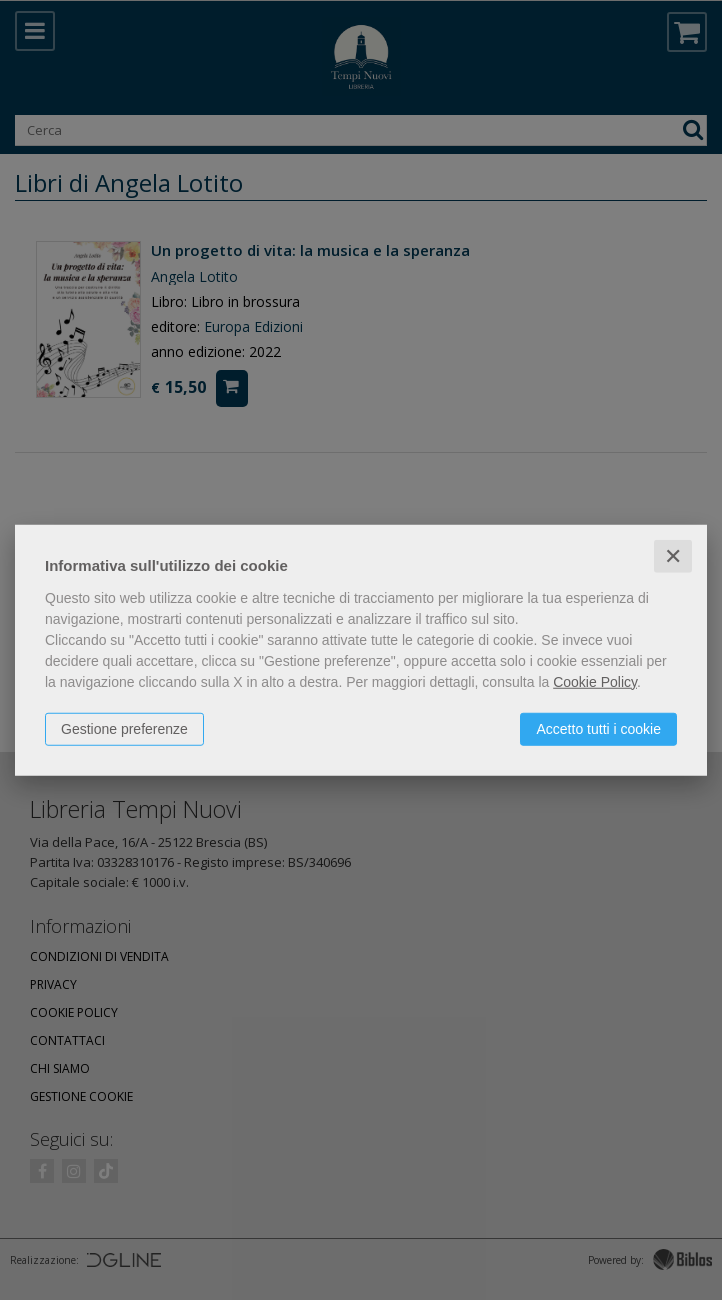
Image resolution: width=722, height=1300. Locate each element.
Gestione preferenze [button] (124, 728)
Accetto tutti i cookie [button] (598, 728)
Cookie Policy (595, 681)
